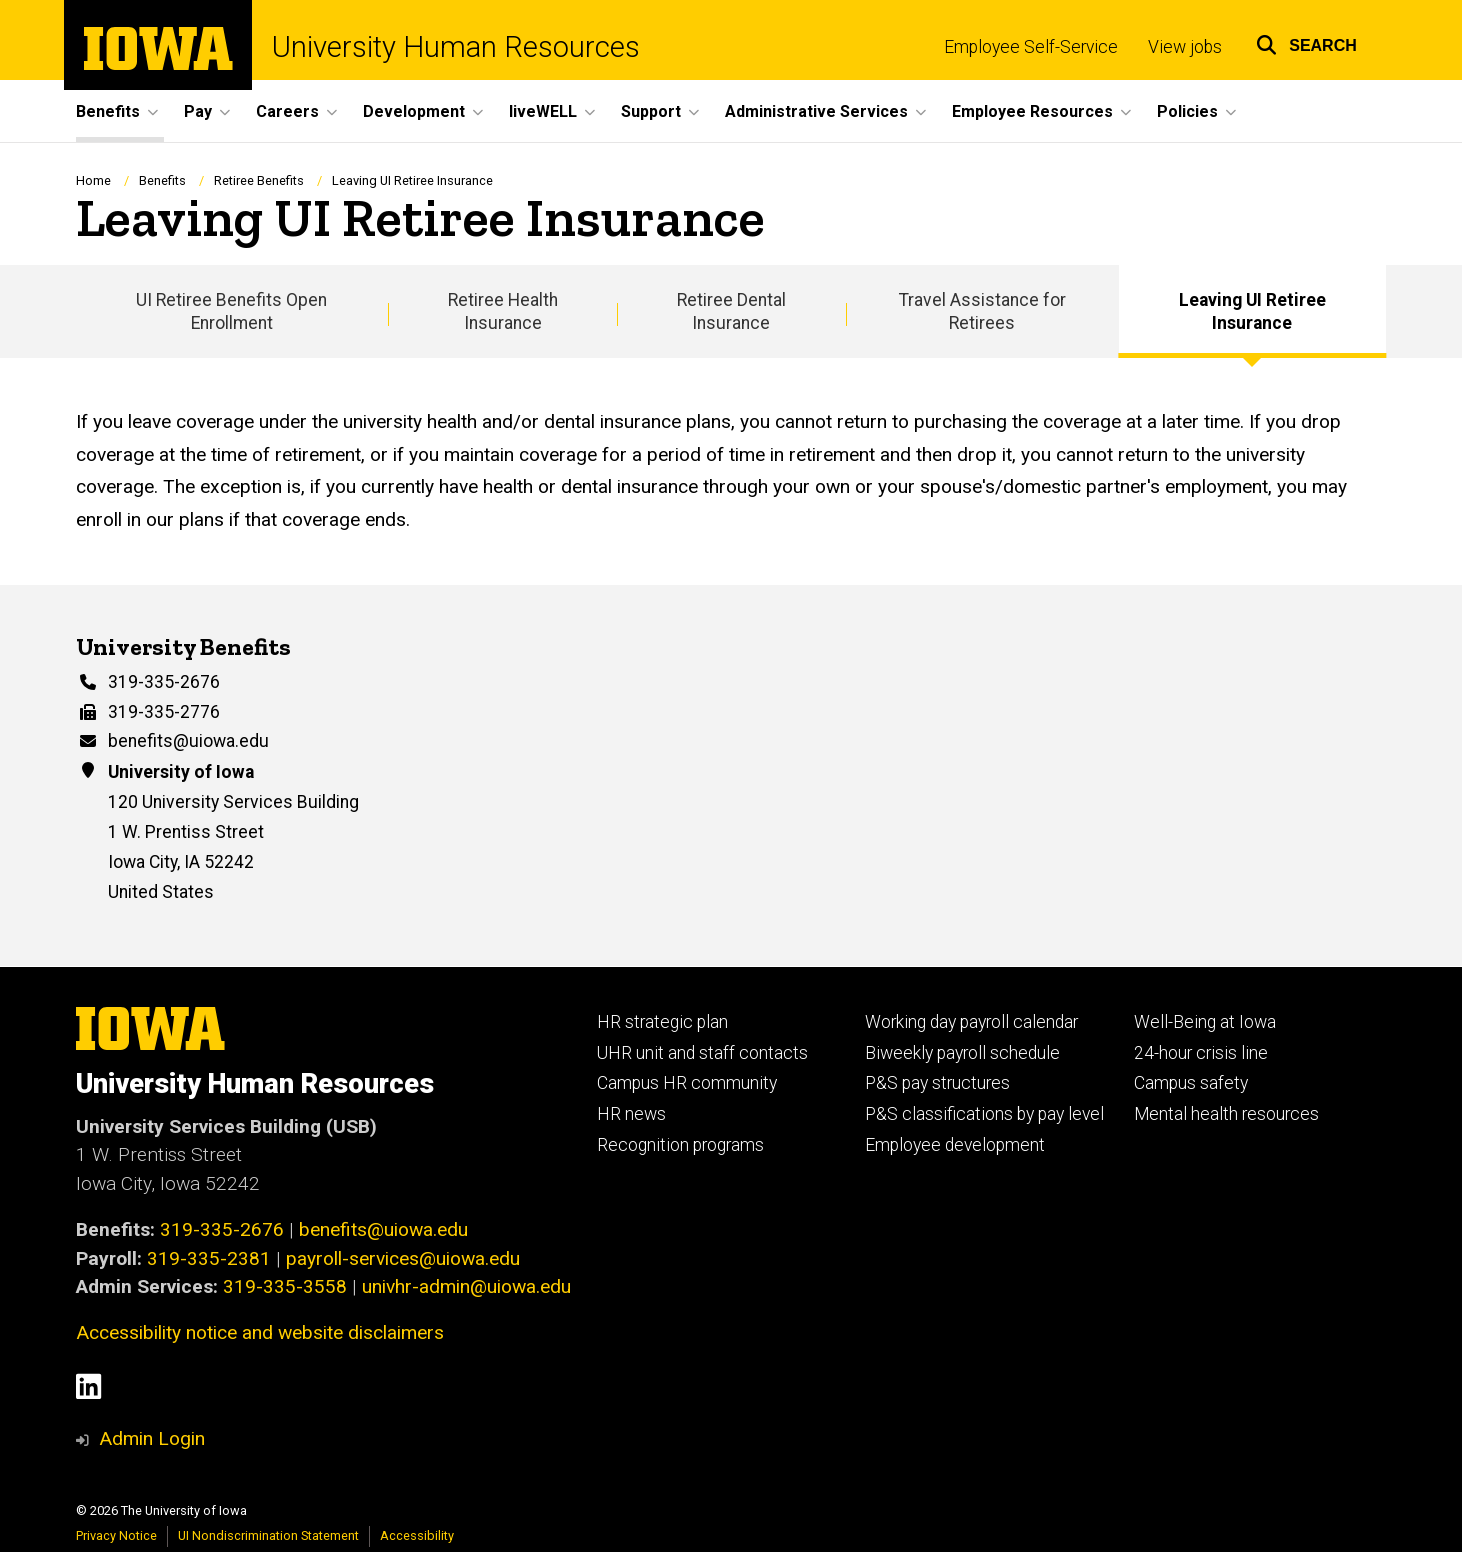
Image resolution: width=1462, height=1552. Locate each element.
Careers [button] (287, 111)
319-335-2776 (164, 712)
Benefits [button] (108, 111)
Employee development (955, 1145)
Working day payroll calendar (971, 1022)
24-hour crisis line (1201, 1053)
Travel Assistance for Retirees (982, 311)
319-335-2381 (209, 1258)
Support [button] (651, 111)
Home (93, 180)
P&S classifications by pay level (984, 1114)
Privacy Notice (116, 1535)
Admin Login (152, 1438)
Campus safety (1191, 1083)
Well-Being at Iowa (1205, 1022)
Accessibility (417, 1535)
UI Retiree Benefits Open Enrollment (231, 311)
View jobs (1185, 47)
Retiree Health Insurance (503, 311)
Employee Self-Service (1031, 47)
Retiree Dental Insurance (731, 311)
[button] (1306, 42)
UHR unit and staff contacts (702, 1053)
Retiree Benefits (259, 180)
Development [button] (414, 111)
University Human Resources (456, 47)
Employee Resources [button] (1032, 111)
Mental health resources (1226, 1114)
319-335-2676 (164, 682)
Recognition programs (680, 1145)
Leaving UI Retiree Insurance (1252, 311)
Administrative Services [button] (816, 111)
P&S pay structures (937, 1083)
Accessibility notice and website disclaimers (260, 1332)
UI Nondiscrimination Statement (268, 1535)
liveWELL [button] (543, 111)
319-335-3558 (285, 1286)
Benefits (162, 180)
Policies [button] (1187, 111)
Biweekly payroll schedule (962, 1053)
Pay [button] (198, 111)
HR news (631, 1114)
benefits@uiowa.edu (188, 741)
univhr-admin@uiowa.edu (466, 1286)
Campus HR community (687, 1083)
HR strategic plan (662, 1022)
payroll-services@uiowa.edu (403, 1258)
